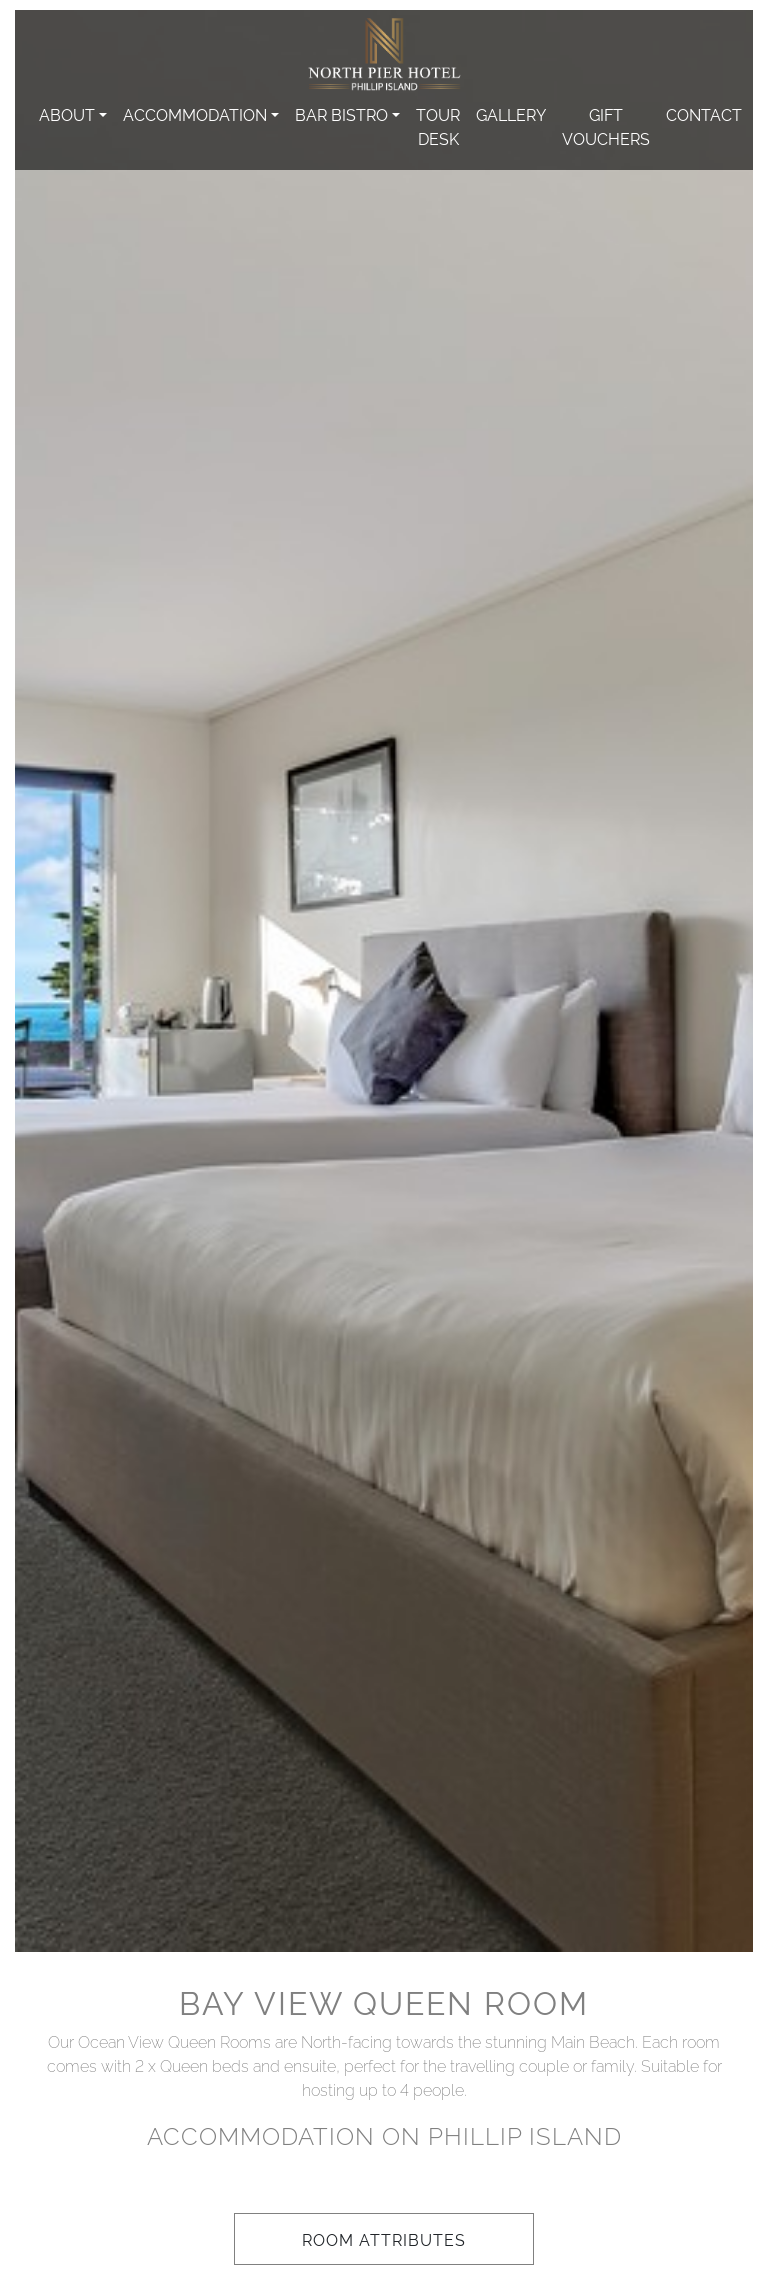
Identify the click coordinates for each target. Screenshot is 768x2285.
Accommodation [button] (195, 114)
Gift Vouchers (606, 126)
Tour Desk (438, 126)
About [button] (67, 114)
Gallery (511, 114)
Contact (704, 114)
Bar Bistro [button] (341, 114)
